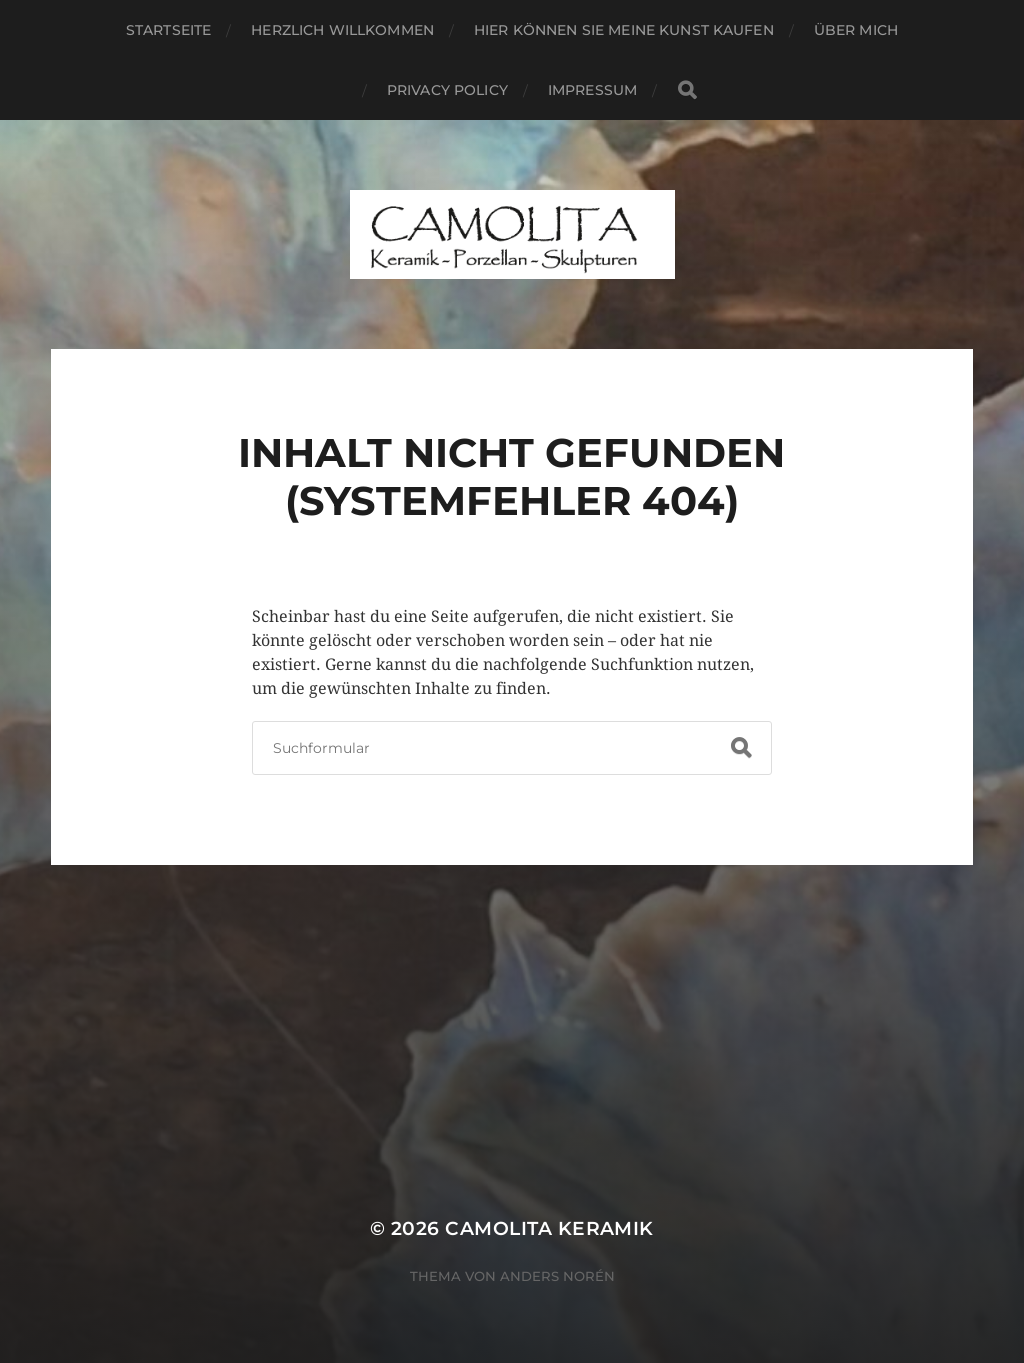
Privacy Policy (447, 90)
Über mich (856, 30)
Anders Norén (557, 1276)
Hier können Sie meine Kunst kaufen (624, 30)
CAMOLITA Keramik (549, 1228)
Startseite (168, 30)
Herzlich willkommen (342, 30)
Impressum (592, 90)
